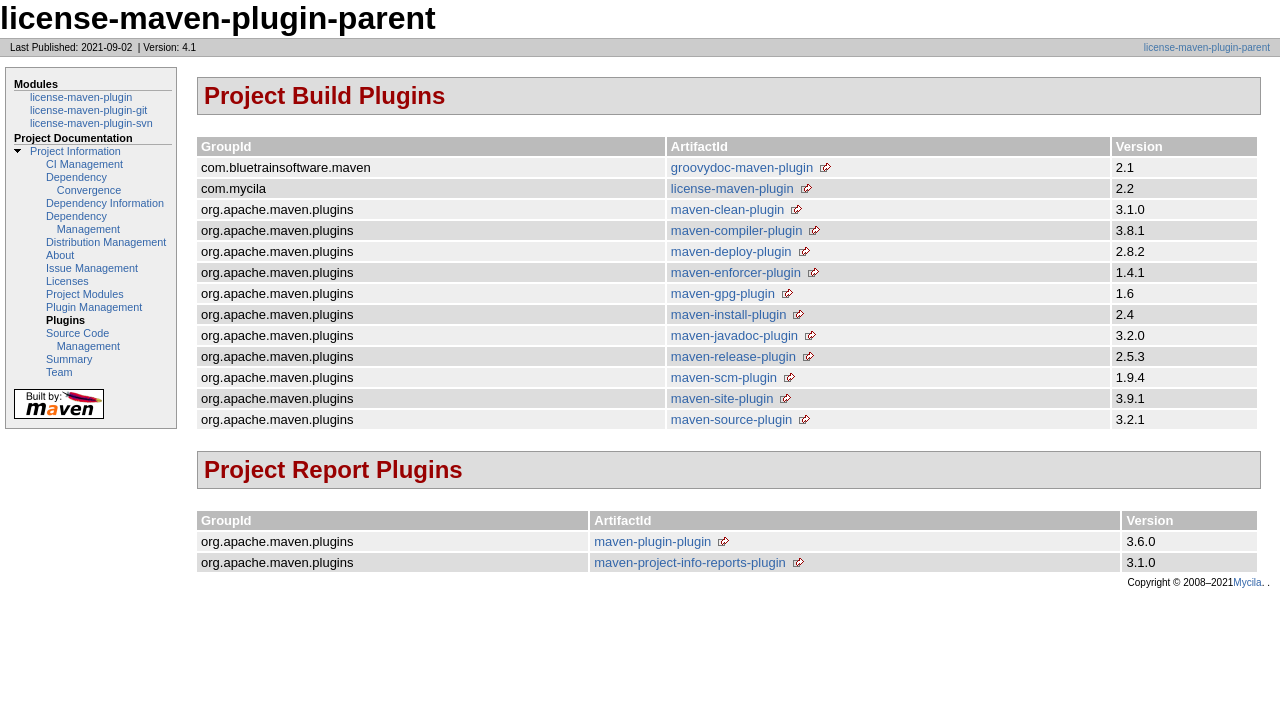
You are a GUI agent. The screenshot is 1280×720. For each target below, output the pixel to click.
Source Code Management (83, 339)
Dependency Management (83, 222)
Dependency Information (105, 203)
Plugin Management (94, 307)
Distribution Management (106, 242)
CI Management (84, 164)
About (60, 255)
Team (59, 372)
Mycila (1247, 582)
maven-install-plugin (729, 314)
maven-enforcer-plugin (736, 272)
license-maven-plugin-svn (91, 123)
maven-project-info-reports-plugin (689, 562)
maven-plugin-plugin (652, 541)
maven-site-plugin (722, 398)
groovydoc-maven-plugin (742, 167)
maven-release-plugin (733, 356)
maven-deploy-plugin (731, 251)
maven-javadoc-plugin (734, 335)
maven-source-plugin (731, 419)
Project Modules (85, 294)
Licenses (67, 281)
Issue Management (92, 268)
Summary (69, 359)
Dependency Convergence (83, 183)
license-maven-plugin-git (88, 110)
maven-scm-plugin (724, 377)
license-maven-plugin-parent (1207, 47)
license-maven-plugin (81, 97)
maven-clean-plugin (727, 209)
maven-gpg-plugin (723, 293)
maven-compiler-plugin (737, 230)
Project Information (75, 151)
